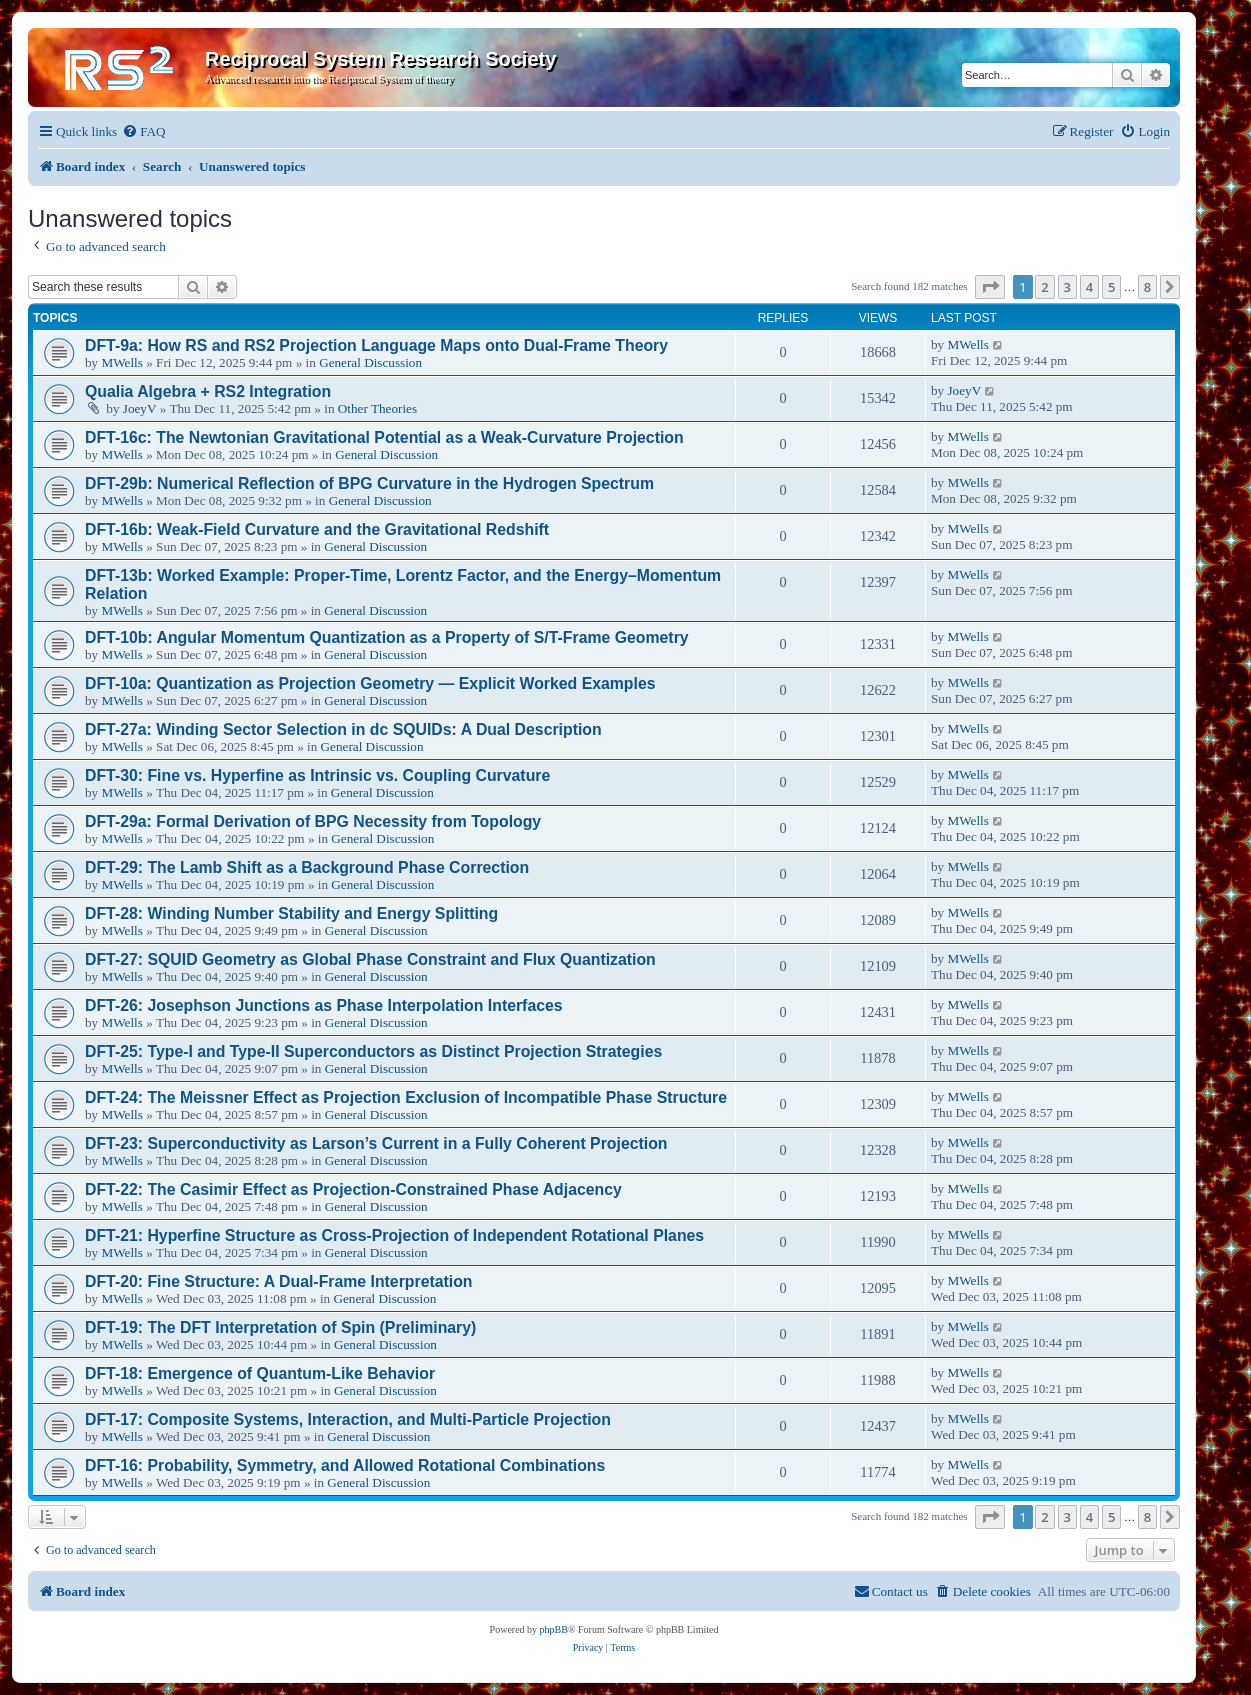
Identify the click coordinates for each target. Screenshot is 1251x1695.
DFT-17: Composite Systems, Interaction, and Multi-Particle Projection (348, 1419)
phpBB (554, 1629)
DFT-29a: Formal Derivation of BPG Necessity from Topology (313, 821)
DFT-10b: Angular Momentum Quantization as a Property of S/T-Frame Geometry (387, 637)
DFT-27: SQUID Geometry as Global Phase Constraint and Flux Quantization (370, 959)
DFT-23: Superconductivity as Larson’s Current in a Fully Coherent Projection (376, 1143)
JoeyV (140, 408)
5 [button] (1111, 287)
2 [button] (1044, 287)
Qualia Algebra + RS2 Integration (208, 391)
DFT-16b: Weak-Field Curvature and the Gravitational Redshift (317, 529)
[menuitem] (143, 131)
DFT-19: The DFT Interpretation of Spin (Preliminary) (280, 1327)
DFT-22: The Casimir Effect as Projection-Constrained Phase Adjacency (353, 1189)
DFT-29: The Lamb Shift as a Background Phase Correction (307, 867)
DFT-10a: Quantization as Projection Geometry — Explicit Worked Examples (370, 683)
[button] (990, 287)
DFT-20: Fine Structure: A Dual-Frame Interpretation (279, 1281)
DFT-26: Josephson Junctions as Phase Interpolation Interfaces (324, 1005)
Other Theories (377, 408)
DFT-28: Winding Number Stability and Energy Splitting (291, 913)
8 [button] (1147, 287)
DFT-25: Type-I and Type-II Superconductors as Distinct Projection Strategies (373, 1051)
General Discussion (370, 362)
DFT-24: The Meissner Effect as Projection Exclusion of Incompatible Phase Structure (406, 1097)
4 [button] (1089, 287)
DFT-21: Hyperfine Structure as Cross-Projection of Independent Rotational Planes (394, 1235)
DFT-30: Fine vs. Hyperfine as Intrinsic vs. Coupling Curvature (317, 775)
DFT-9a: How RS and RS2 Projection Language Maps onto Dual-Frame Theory (376, 345)
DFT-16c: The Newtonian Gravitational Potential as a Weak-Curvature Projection (384, 437)
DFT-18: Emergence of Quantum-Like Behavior (260, 1373)
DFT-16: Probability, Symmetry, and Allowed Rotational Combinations (345, 1465)
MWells (121, 362)
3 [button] (1067, 287)
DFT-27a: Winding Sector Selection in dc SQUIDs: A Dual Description (343, 729)
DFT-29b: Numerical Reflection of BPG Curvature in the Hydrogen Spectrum (369, 483)
